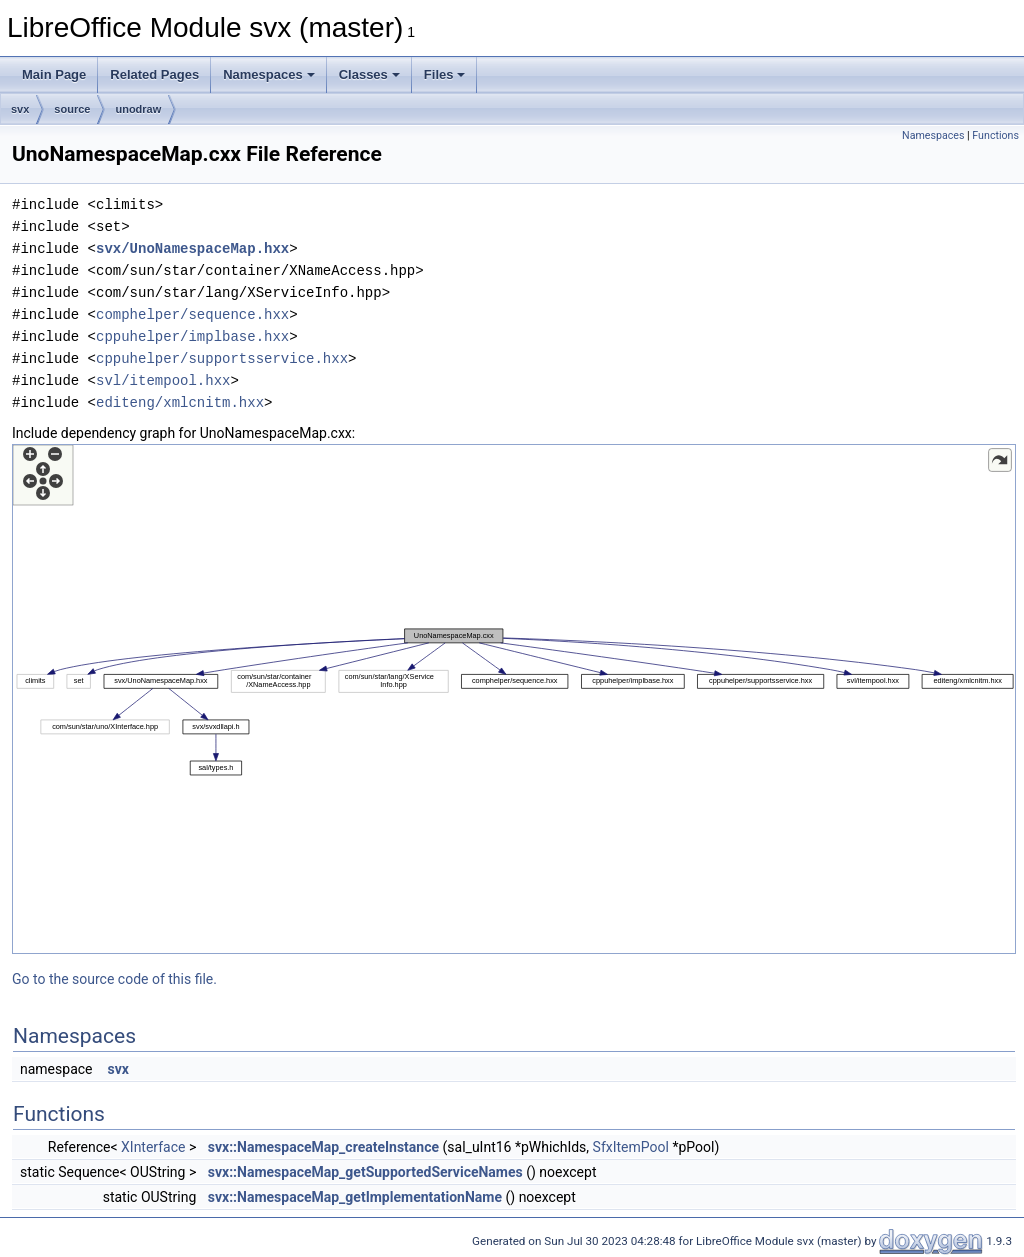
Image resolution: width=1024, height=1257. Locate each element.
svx (20, 109)
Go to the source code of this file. (114, 979)
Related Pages (154, 74)
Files (445, 74)
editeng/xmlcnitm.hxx (180, 402)
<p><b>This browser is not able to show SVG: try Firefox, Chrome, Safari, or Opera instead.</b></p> (514, 699)
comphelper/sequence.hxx (192, 314)
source (72, 109)
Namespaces (269, 74)
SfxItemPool (631, 1147)
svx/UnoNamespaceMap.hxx (192, 248)
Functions (995, 135)
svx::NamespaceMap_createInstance (323, 1147)
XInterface (153, 1147)
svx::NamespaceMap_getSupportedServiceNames (365, 1172)
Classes (369, 74)
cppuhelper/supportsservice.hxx (222, 358)
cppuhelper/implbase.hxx (192, 336)
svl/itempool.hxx (163, 380)
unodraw (138, 109)
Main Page (54, 74)
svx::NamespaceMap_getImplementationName (355, 1197)
